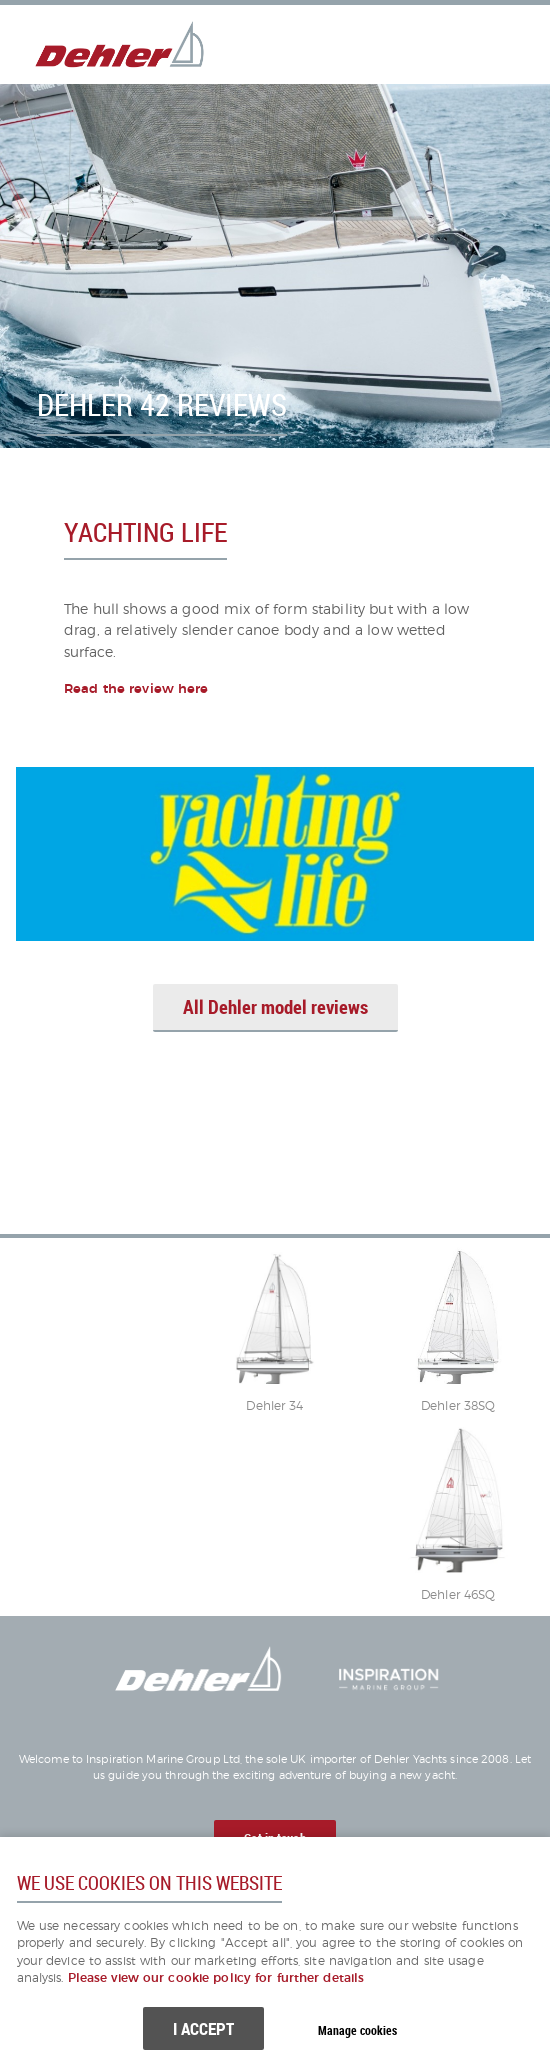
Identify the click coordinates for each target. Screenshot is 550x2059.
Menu (485, 44)
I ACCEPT (203, 2028)
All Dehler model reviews (275, 1007)
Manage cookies (357, 2030)
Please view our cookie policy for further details (216, 1978)
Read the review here (136, 689)
